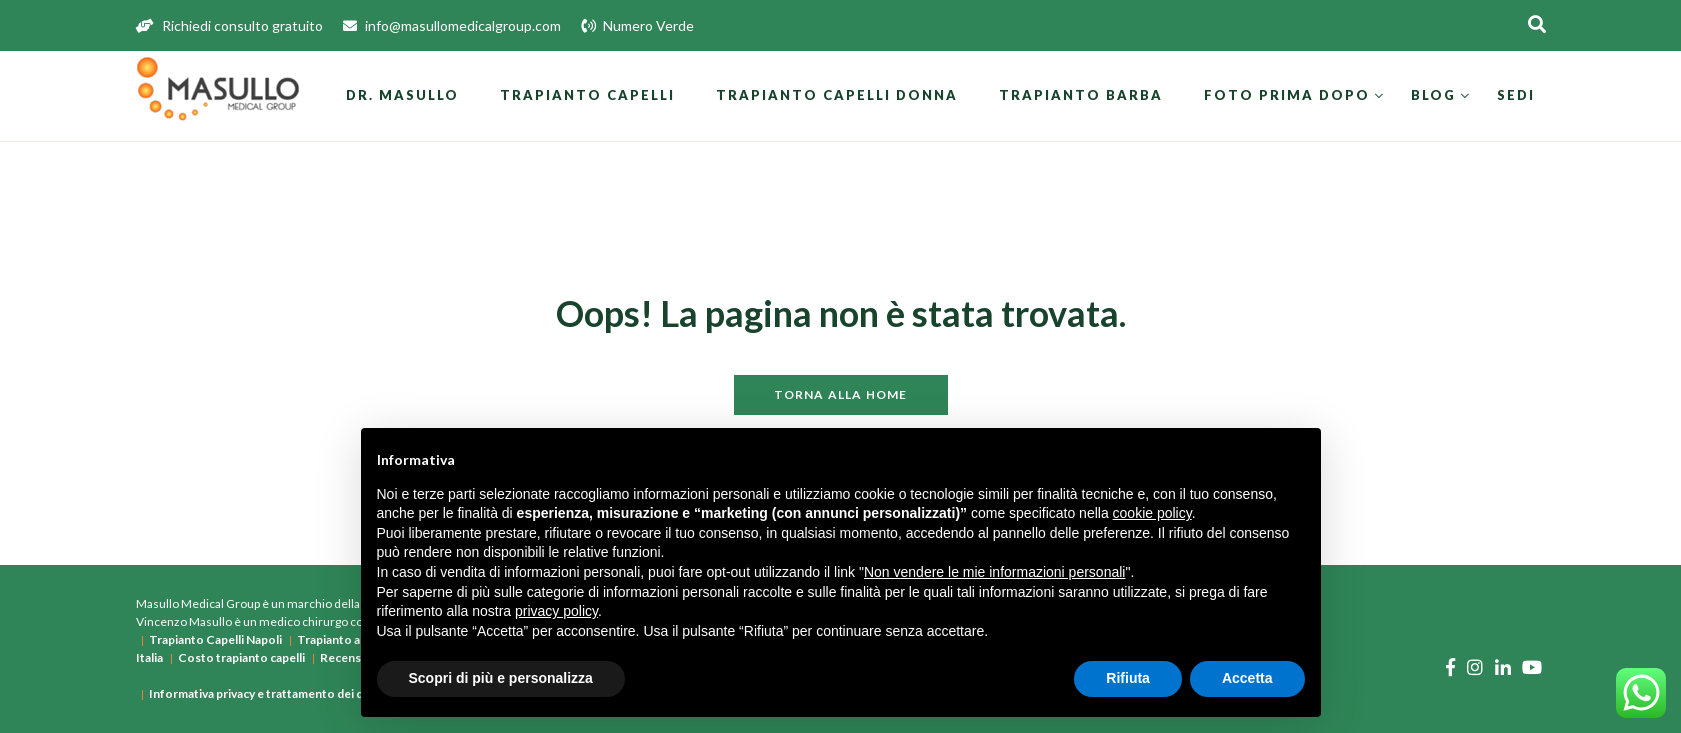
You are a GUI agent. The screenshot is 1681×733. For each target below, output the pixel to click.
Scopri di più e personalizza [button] (501, 678)
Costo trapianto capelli (241, 657)
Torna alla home (841, 394)
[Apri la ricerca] (1537, 25)
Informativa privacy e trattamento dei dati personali (290, 693)
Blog (1433, 95)
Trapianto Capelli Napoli (215, 639)
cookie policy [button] (1152, 513)
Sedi (1516, 95)
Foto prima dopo (1287, 95)
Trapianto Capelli (587, 95)
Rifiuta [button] (1128, 678)
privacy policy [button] (556, 611)
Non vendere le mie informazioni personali (994, 572)
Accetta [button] (1247, 678)
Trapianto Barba (1081, 95)
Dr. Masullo (402, 95)
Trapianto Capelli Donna (837, 95)
